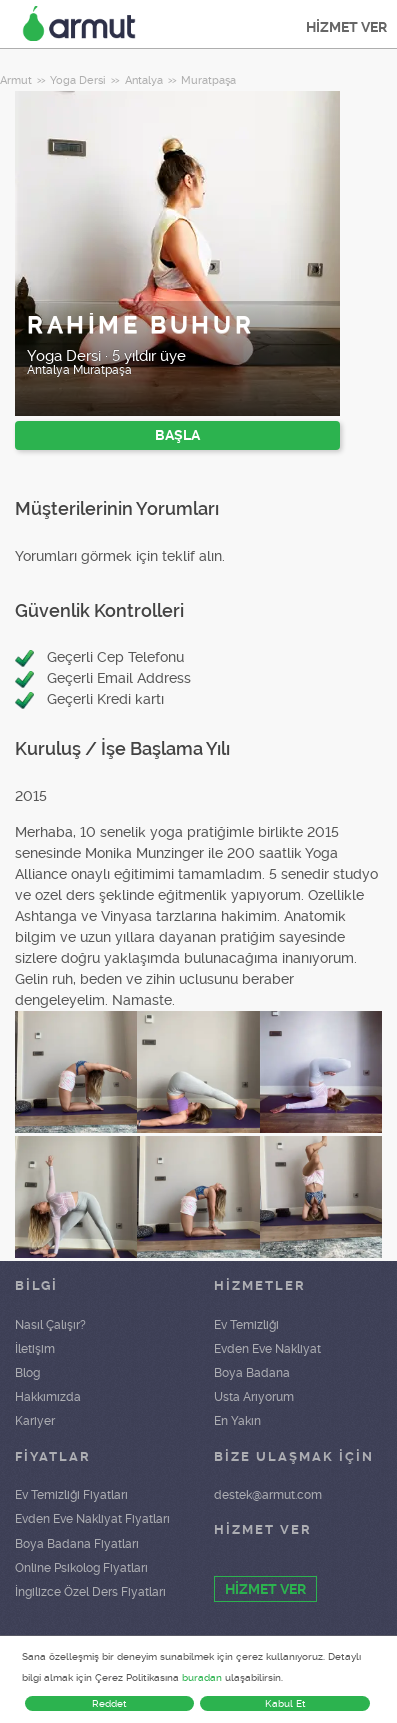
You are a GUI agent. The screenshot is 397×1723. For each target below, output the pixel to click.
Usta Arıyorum (254, 1397)
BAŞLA (177, 435)
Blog (27, 1373)
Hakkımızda (48, 1397)
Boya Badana (252, 1373)
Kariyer (35, 1421)
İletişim (35, 1349)
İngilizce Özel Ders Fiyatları (90, 1592)
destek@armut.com (268, 1495)
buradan (202, 1677)
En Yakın (237, 1421)
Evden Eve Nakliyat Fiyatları (92, 1519)
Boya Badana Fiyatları (77, 1544)
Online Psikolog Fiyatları (81, 1568)
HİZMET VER (346, 27)
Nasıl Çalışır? (50, 1325)
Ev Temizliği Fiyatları (71, 1495)
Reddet (109, 1703)
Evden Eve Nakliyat (267, 1349)
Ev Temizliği (246, 1325)
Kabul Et (285, 1703)
